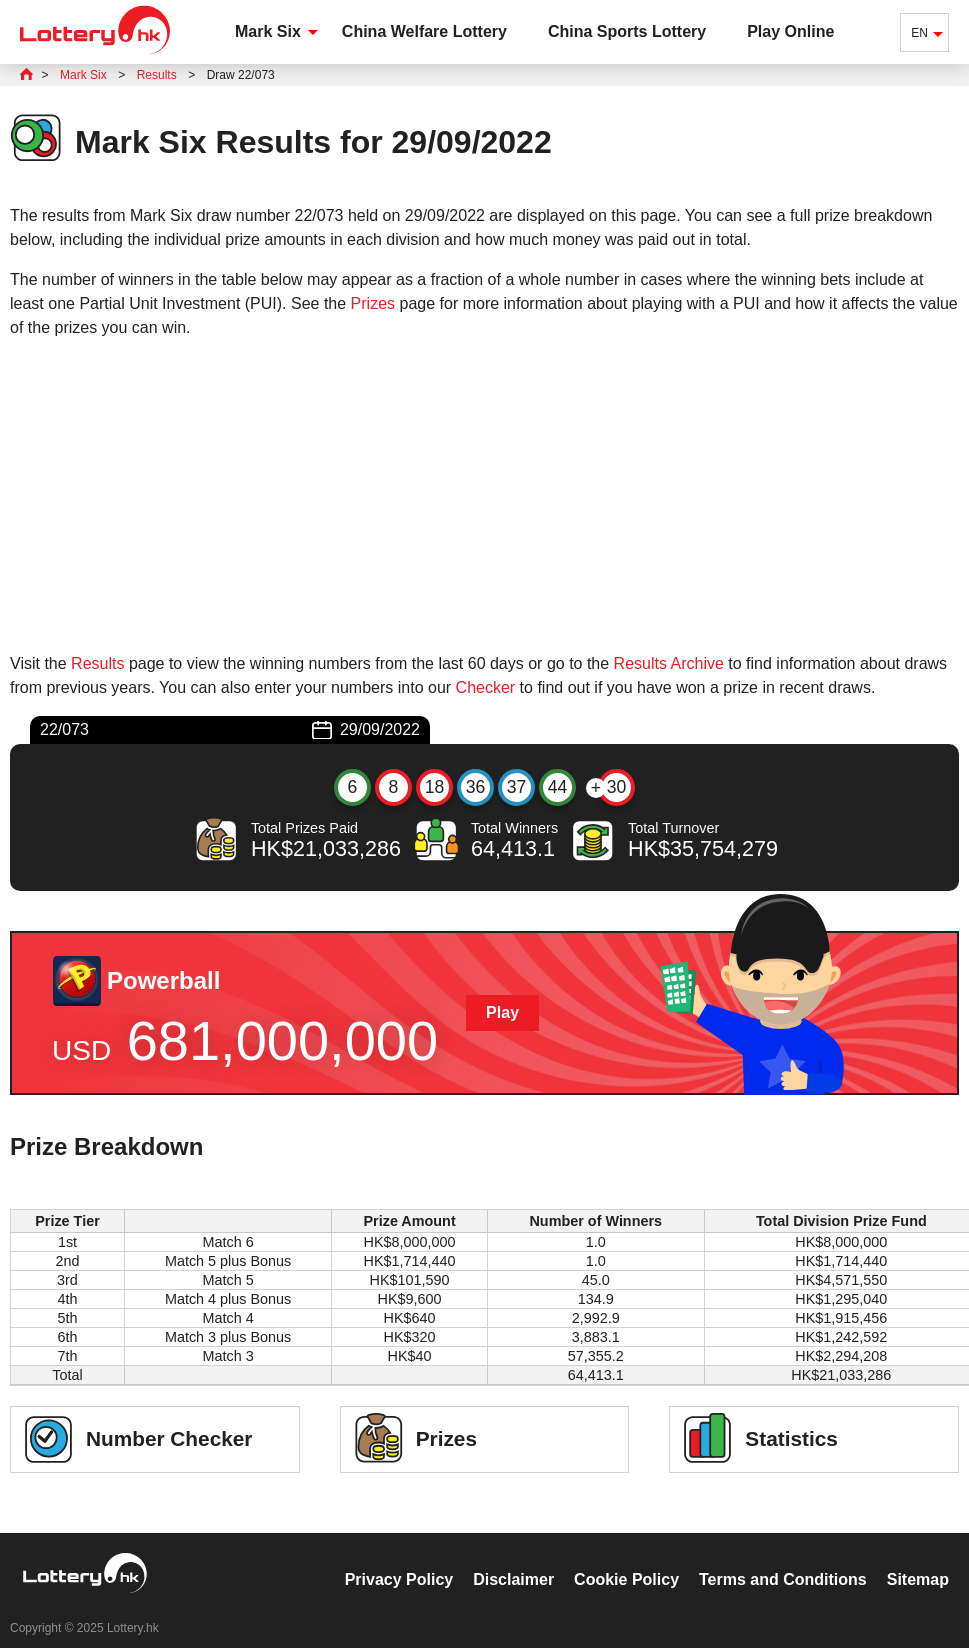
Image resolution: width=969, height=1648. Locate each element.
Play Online (790, 31)
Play (502, 1012)
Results (97, 663)
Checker (486, 687)
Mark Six (268, 31)
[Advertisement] (484, 496)
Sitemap (918, 1558)
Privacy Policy (399, 1558)
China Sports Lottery (627, 31)
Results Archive (669, 663)
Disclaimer (513, 1558)
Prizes (373, 303)
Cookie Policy (626, 1558)
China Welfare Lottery (424, 31)
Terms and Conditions (783, 1558)
